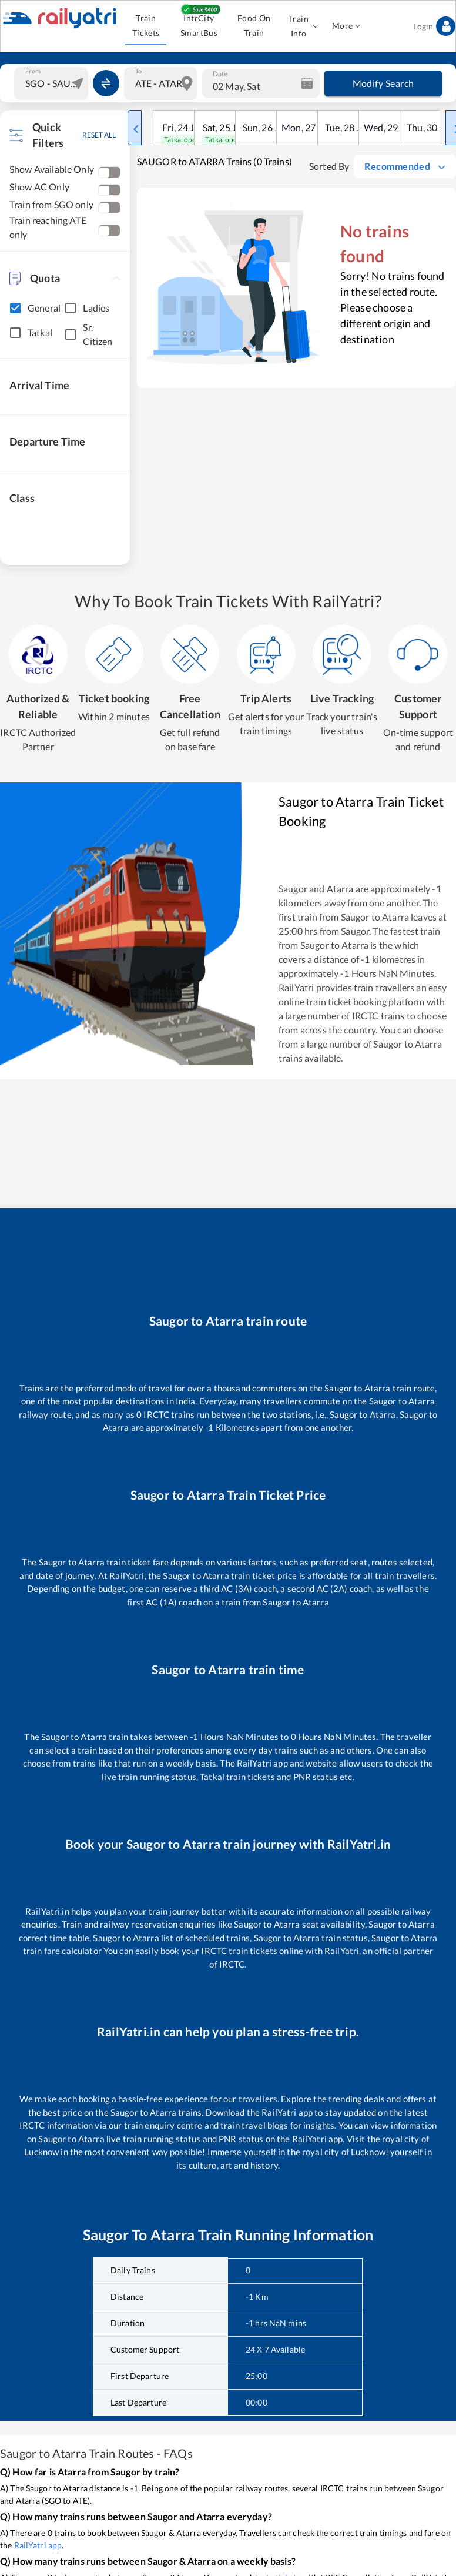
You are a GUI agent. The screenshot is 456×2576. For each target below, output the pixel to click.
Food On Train (254, 26)
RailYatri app (38, 2545)
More (346, 26)
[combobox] (52, 83)
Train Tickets (145, 26)
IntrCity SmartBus (199, 26)
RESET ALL (99, 135)
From (33, 70)
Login (434, 26)
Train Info (302, 26)
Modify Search (383, 83)
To (138, 70)
